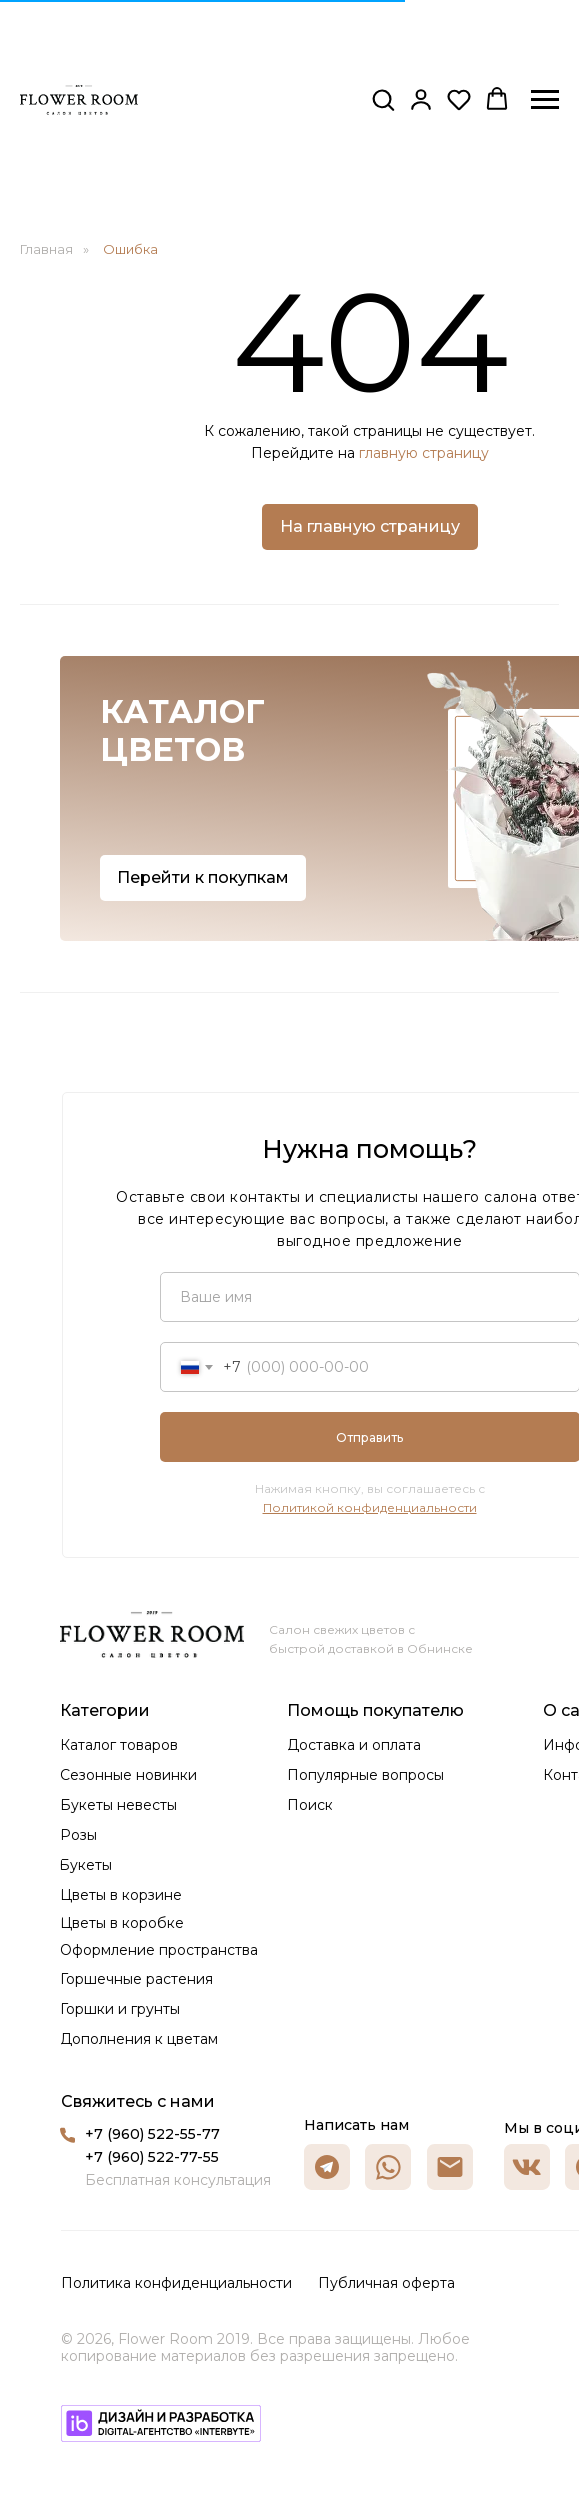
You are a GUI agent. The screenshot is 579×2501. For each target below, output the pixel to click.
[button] (383, 99)
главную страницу (424, 453)
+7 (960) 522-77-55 (152, 2157)
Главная (46, 249)
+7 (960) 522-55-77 (152, 2134)
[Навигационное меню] (545, 100)
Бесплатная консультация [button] (178, 2180)
